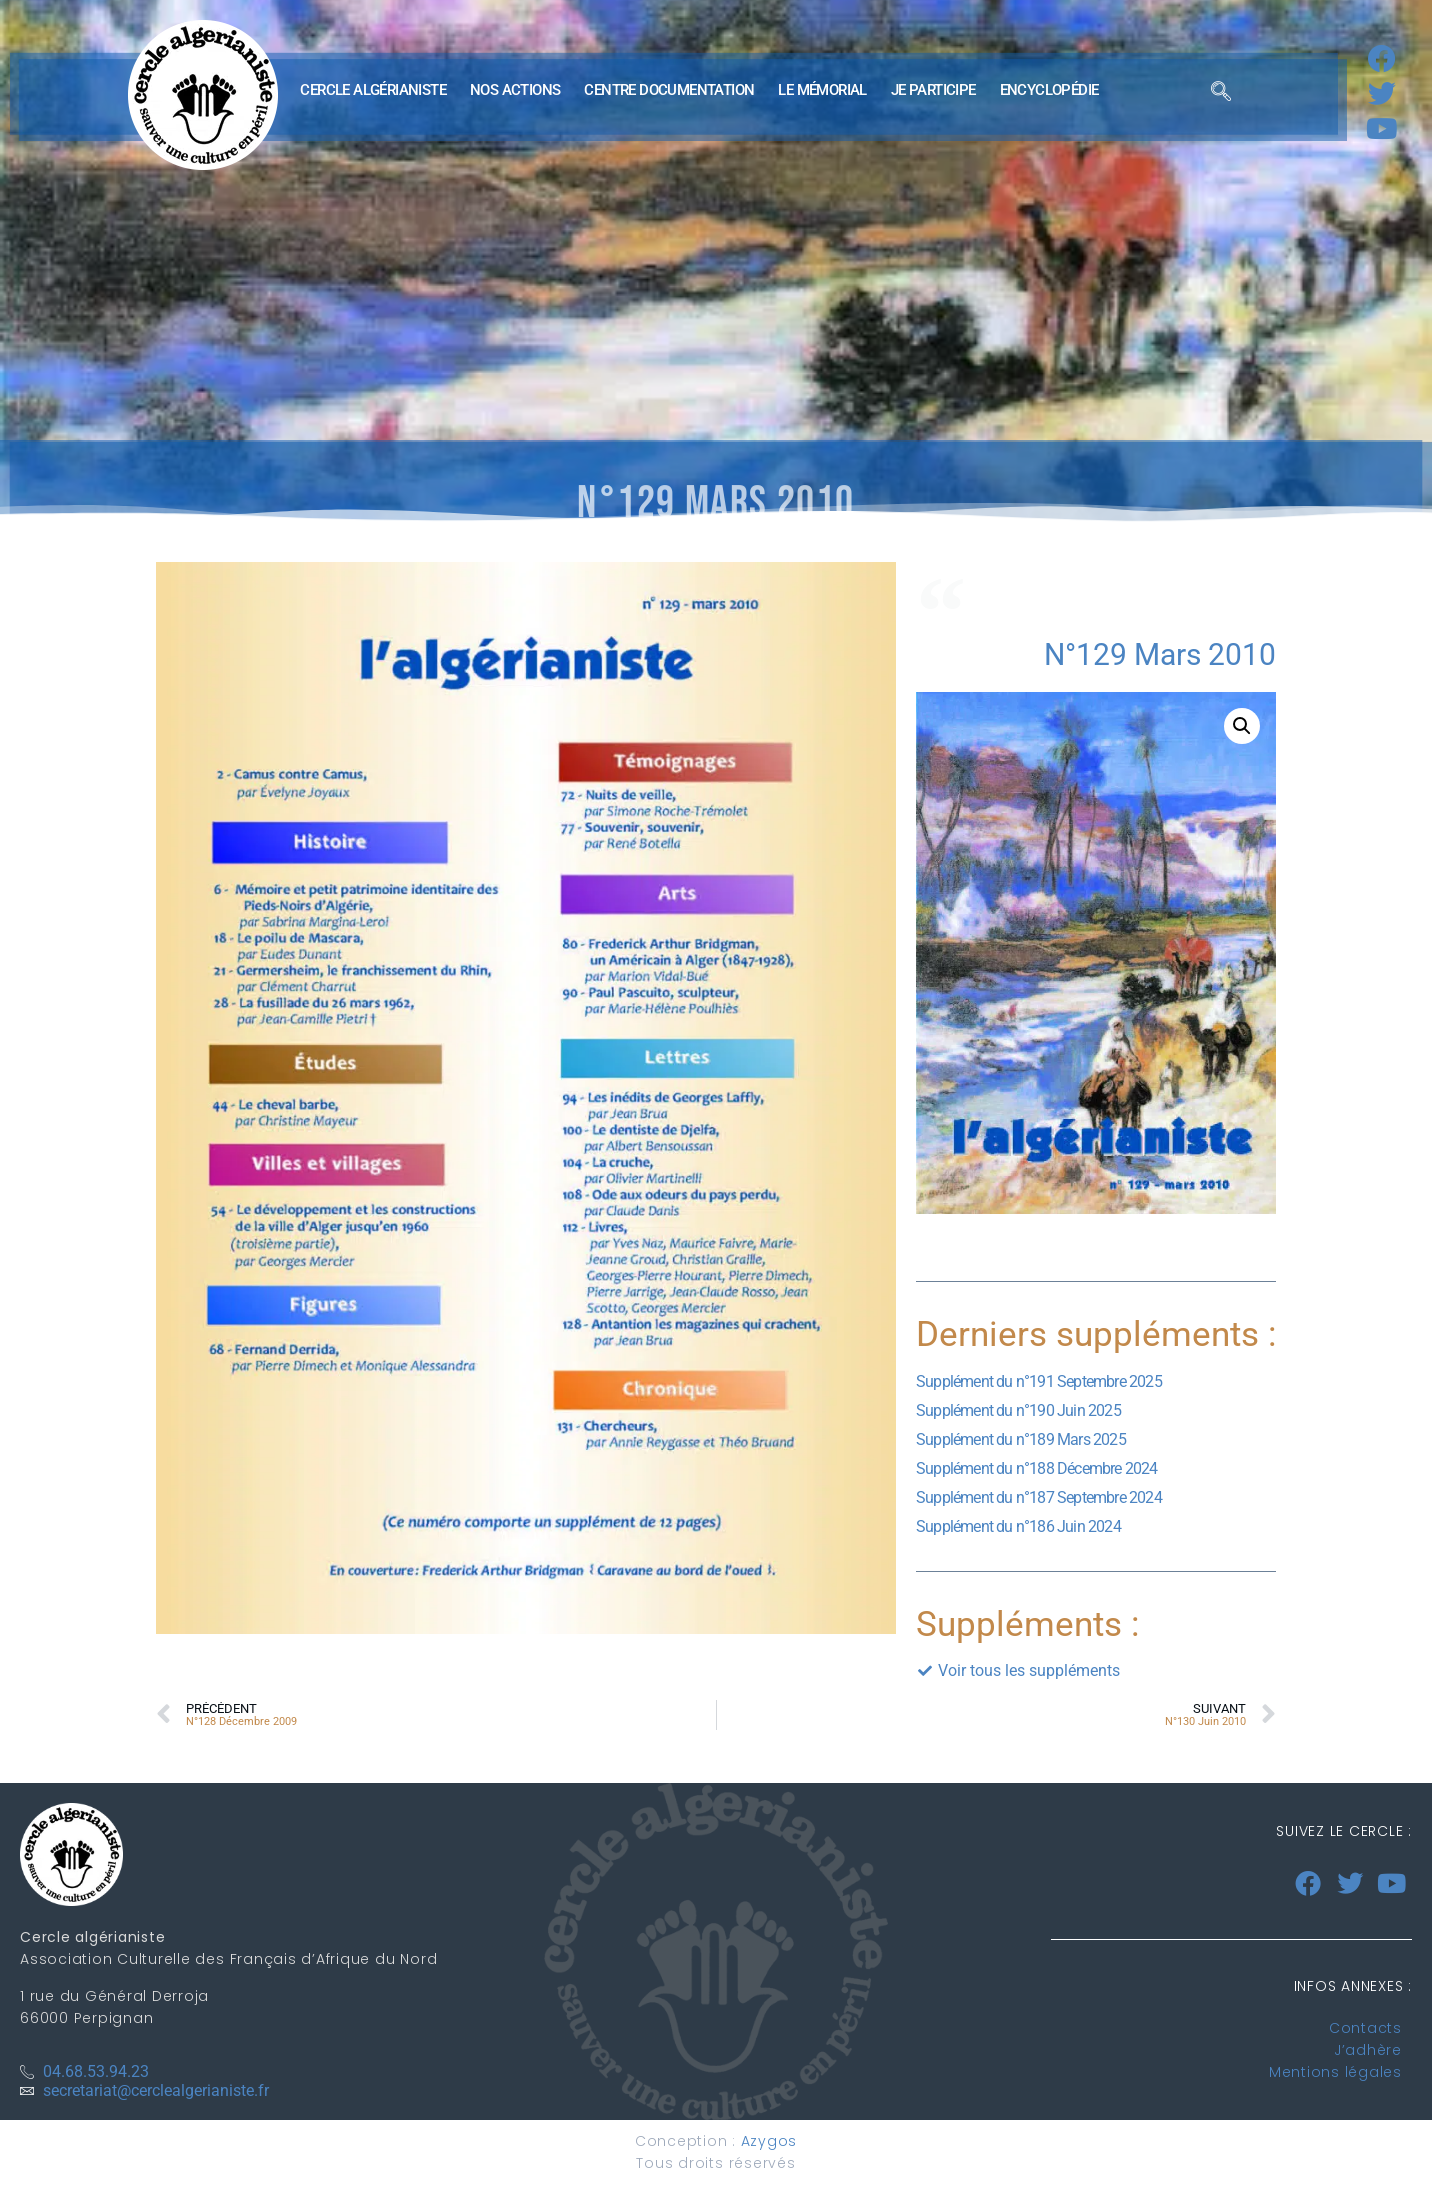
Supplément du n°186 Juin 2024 (1018, 1526)
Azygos (769, 2141)
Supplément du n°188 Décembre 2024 (1037, 1468)
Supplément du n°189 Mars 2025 (1021, 1439)
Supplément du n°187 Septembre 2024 (1039, 1497)
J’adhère (1368, 2050)
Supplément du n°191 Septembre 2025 (1039, 1381)
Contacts (1365, 2028)
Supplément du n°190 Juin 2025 (1018, 1410)
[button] (1242, 726)
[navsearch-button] (1221, 95)
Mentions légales (1335, 2072)
